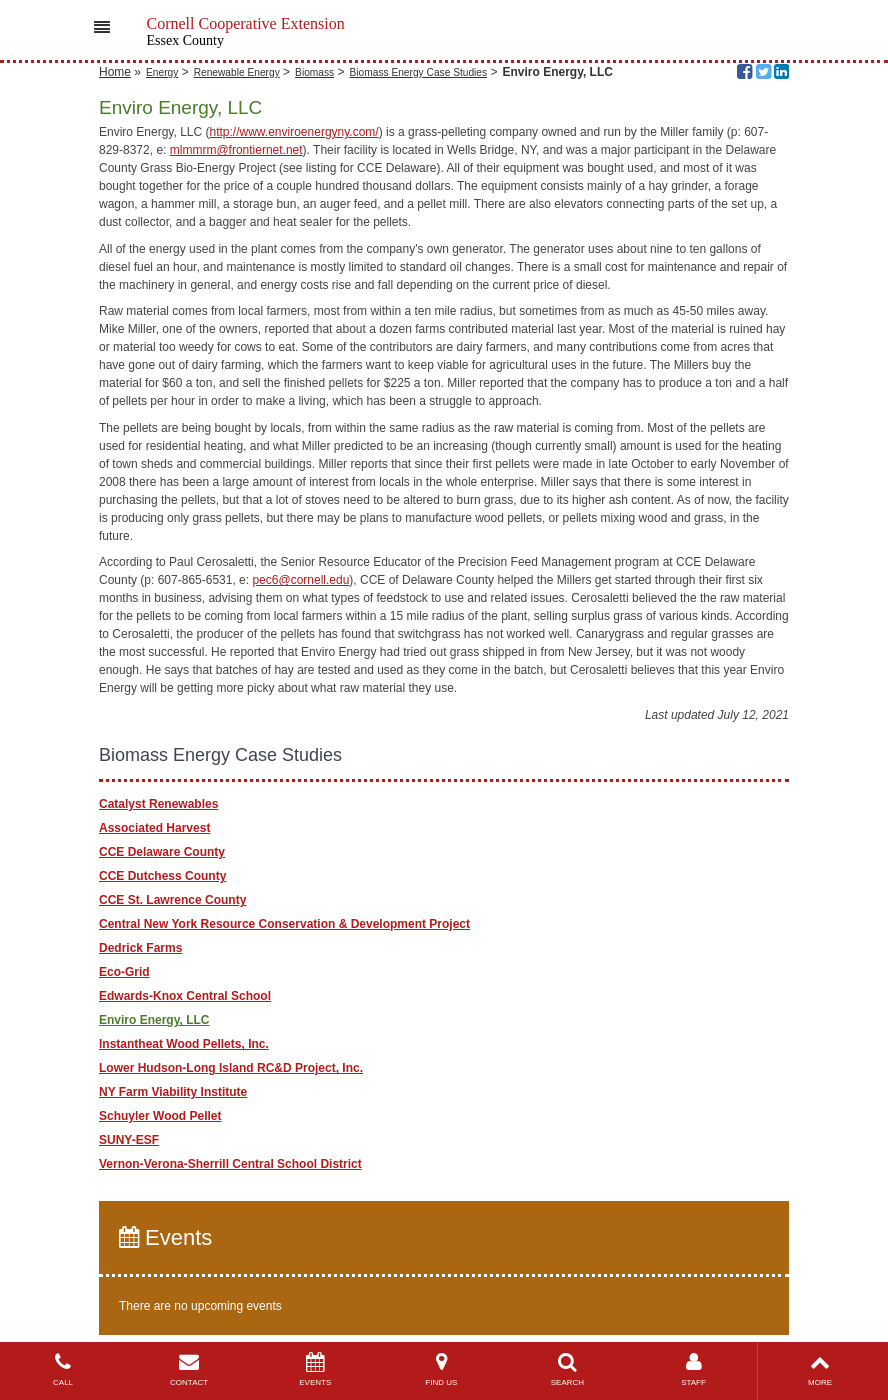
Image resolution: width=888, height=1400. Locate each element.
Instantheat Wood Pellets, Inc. (184, 1044)
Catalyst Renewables (158, 804)
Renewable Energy (237, 72)
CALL (63, 1369)
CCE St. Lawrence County (172, 900)
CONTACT (189, 1369)
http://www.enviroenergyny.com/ (294, 132)
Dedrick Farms (140, 948)
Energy (162, 72)
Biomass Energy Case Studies (419, 72)
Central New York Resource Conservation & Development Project (284, 924)
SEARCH (567, 1369)
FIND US (441, 1369)
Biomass (314, 72)
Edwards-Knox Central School (185, 996)
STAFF (693, 1369)
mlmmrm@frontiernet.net (236, 150)
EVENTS (315, 1369)
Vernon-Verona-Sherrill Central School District (230, 1164)
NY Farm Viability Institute (173, 1092)
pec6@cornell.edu (300, 580)
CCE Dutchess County (162, 876)
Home (115, 72)
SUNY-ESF (129, 1140)
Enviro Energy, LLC (154, 1020)
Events (165, 1237)
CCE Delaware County (162, 852)
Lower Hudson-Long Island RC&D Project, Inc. (231, 1068)
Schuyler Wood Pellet (160, 1116)
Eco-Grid (124, 972)
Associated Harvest (154, 828)
